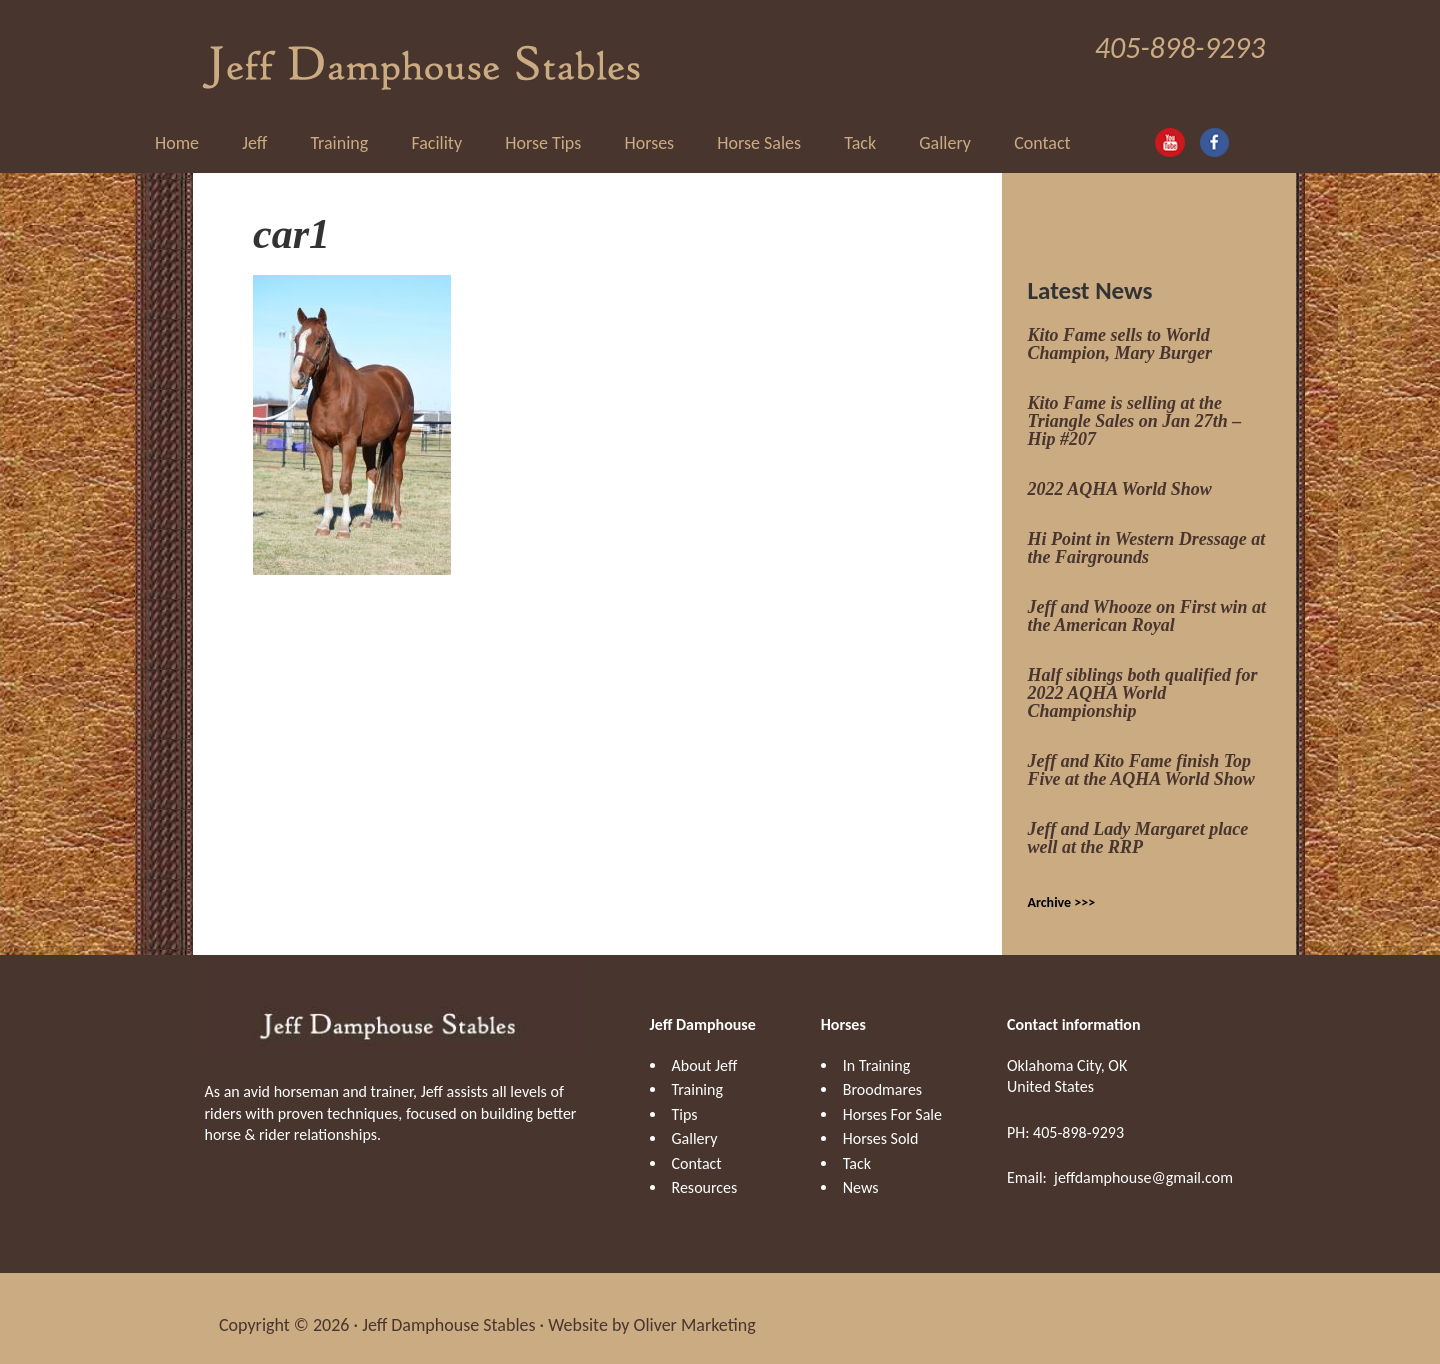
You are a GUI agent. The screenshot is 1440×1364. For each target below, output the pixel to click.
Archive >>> (1062, 888)
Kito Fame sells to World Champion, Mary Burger (1120, 330)
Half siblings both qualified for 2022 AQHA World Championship (1143, 679)
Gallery (695, 1124)
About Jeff (705, 1051)
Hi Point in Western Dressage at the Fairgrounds (1147, 534)
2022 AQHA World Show (1120, 475)
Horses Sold (881, 1124)
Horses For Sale (892, 1100)
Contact (697, 1149)
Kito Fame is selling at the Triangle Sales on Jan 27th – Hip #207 (1135, 407)
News (861, 1173)
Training (697, 1075)
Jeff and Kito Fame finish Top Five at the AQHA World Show (1141, 756)
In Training (876, 1051)
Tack (857, 1149)
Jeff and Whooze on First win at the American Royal (1147, 602)
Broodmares (882, 1075)
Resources (705, 1173)
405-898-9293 (1180, 47)
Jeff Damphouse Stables (422, 50)
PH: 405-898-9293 (1065, 1118)
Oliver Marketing (695, 1312)
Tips (685, 1100)
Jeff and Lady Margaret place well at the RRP (1138, 824)
